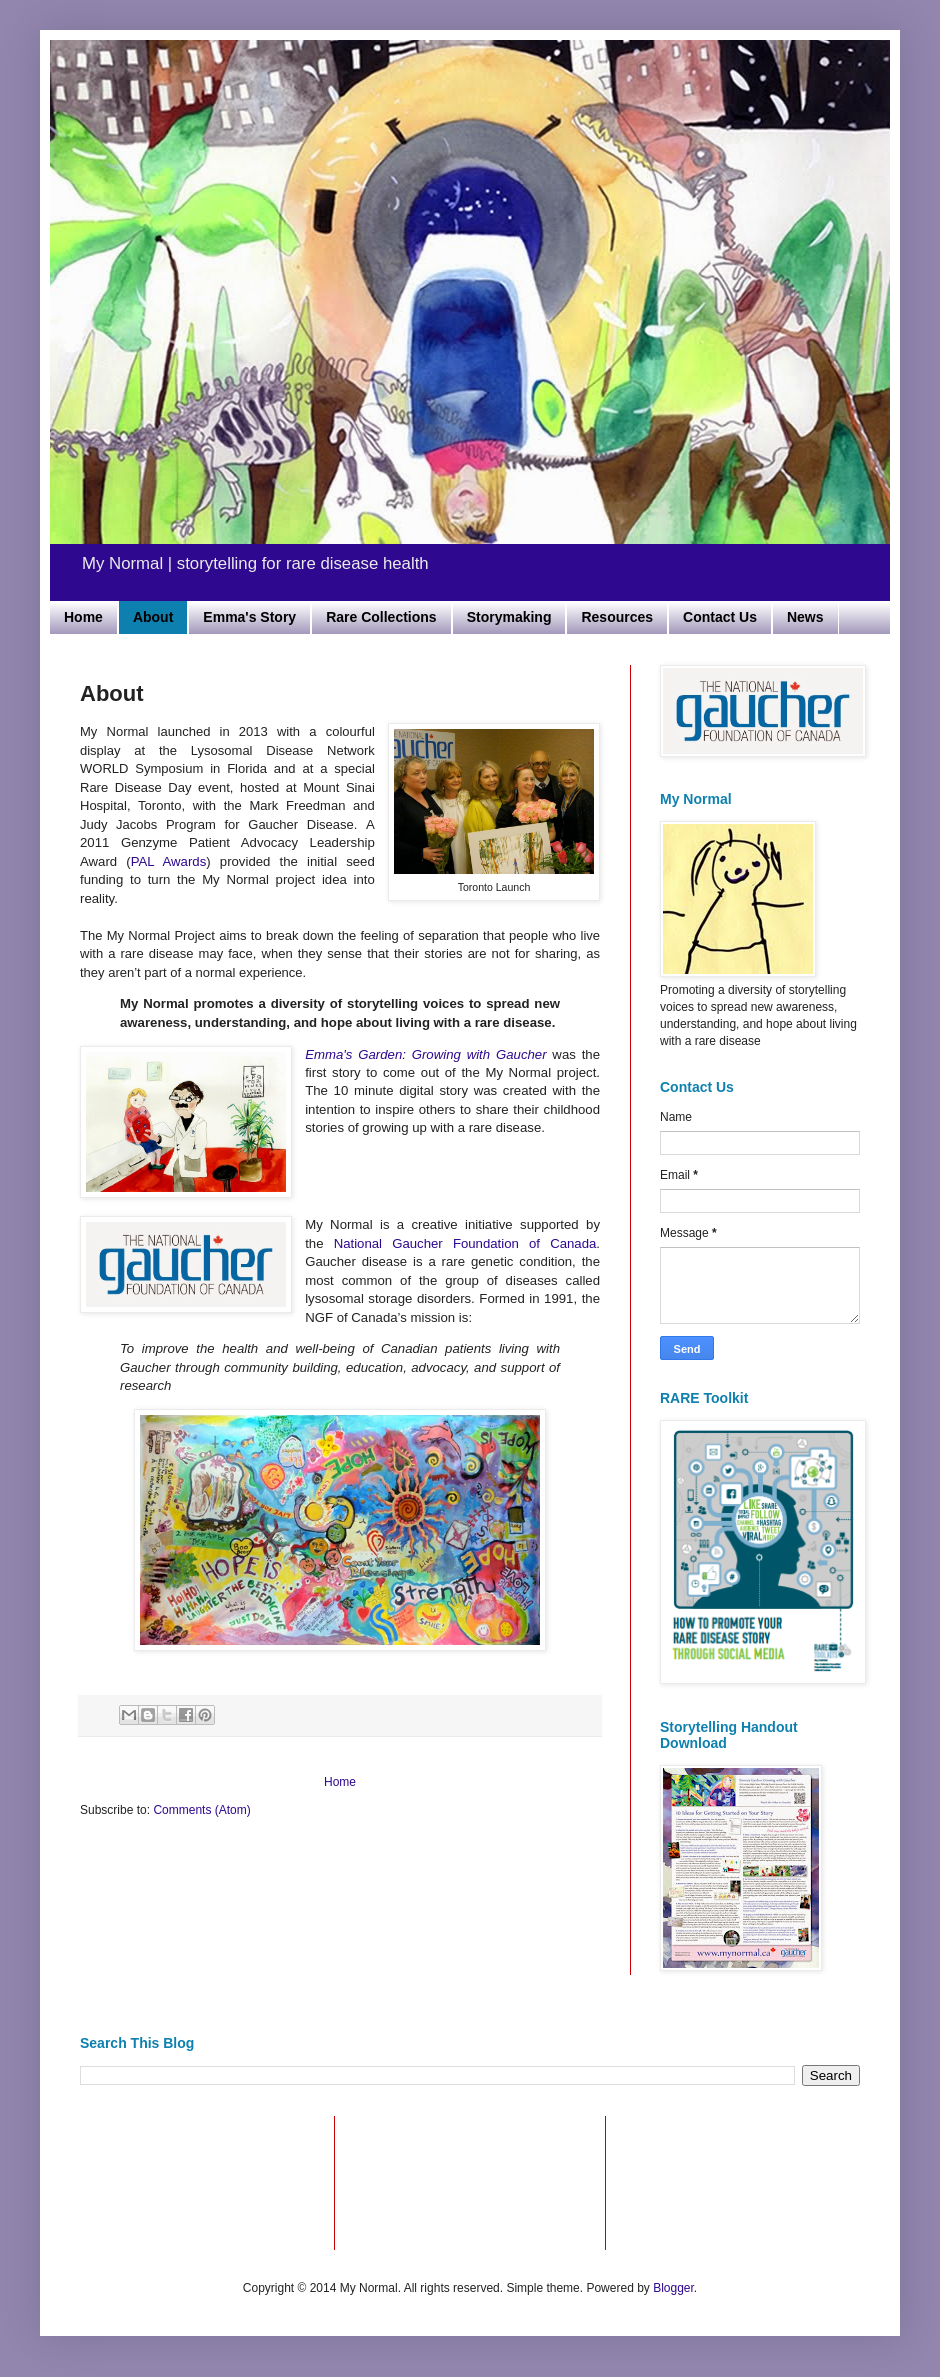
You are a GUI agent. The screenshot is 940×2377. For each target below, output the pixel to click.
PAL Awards (169, 861)
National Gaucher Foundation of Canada (465, 1243)
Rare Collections (381, 617)
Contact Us (720, 617)
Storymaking (509, 617)
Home (83, 617)
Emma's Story (249, 617)
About (153, 617)
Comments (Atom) (201, 1810)
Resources (617, 617)
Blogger (673, 2288)
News (805, 617)
